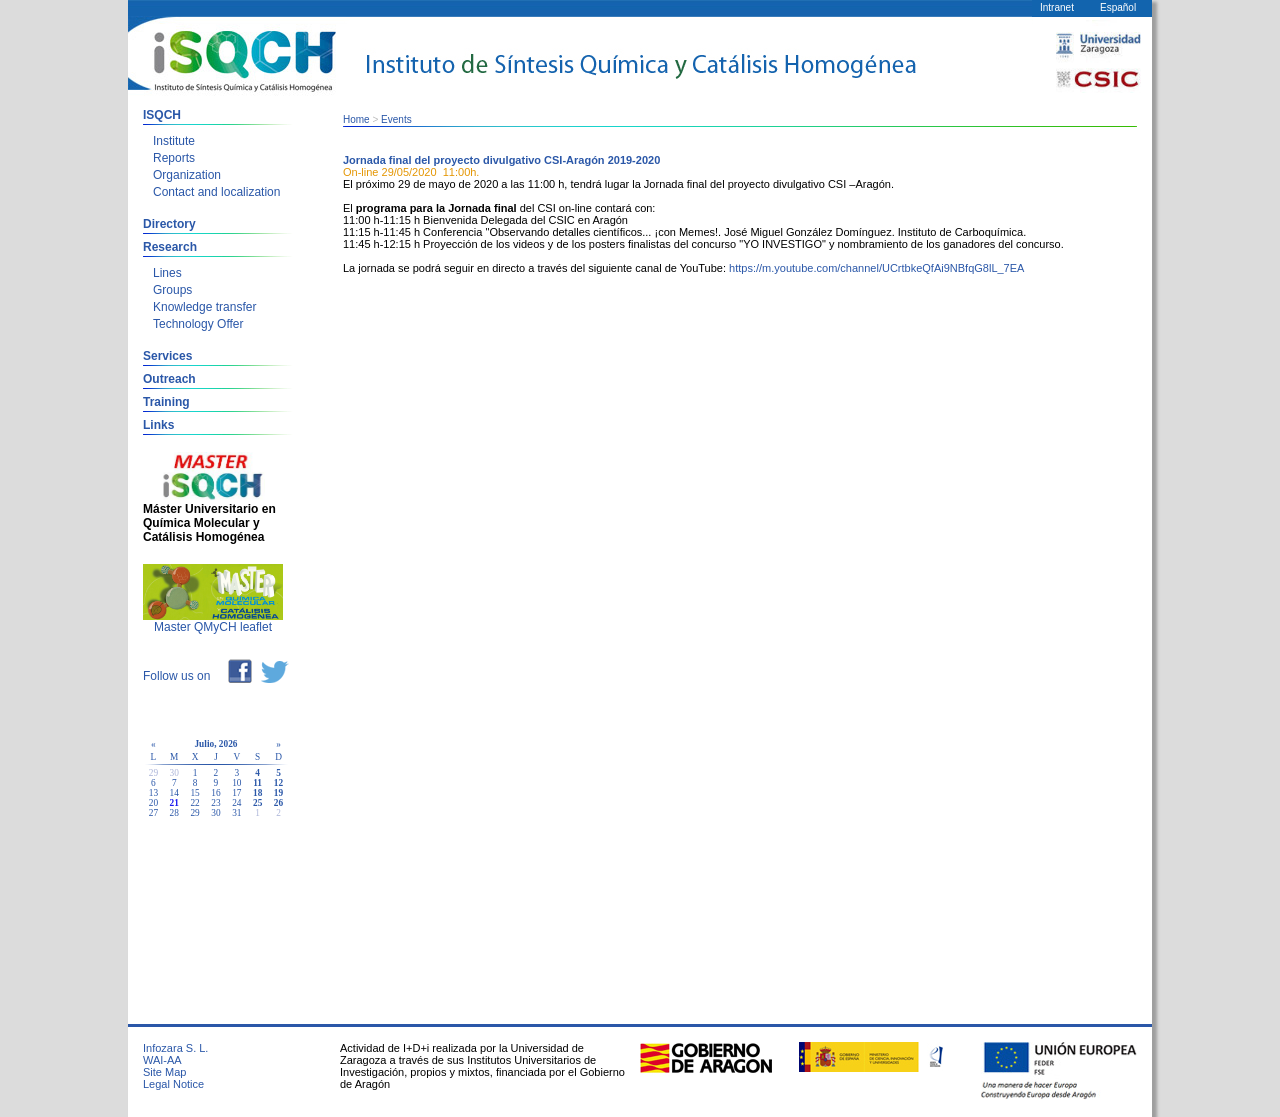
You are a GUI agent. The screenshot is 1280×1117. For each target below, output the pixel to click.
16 (215, 793)
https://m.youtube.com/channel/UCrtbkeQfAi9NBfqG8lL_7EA (876, 268)
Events (396, 119)
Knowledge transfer (204, 307)
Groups (172, 290)
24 (236, 803)
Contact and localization (216, 192)
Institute (174, 141)
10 (236, 783)
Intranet (1057, 7)
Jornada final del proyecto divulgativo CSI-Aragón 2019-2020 (501, 160)
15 (194, 793)
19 (278, 793)
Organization (187, 175)
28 (174, 813)
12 (278, 783)
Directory (169, 224)
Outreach (169, 379)
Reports (174, 158)
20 (153, 803)
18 (257, 793)
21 (174, 803)
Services (167, 356)
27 (153, 813)
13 (153, 793)
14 (174, 793)
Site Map (164, 1072)
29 (194, 813)
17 (236, 793)
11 (257, 783)
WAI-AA (162, 1060)
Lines (167, 273)
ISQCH (162, 115)
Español (1118, 7)
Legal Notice (173, 1084)
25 (257, 803)
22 (194, 803)
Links (158, 425)
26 (278, 803)
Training (166, 402)
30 (215, 813)
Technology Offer (198, 324)
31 (236, 813)
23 (215, 803)
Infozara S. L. (175, 1048)
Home (356, 119)
